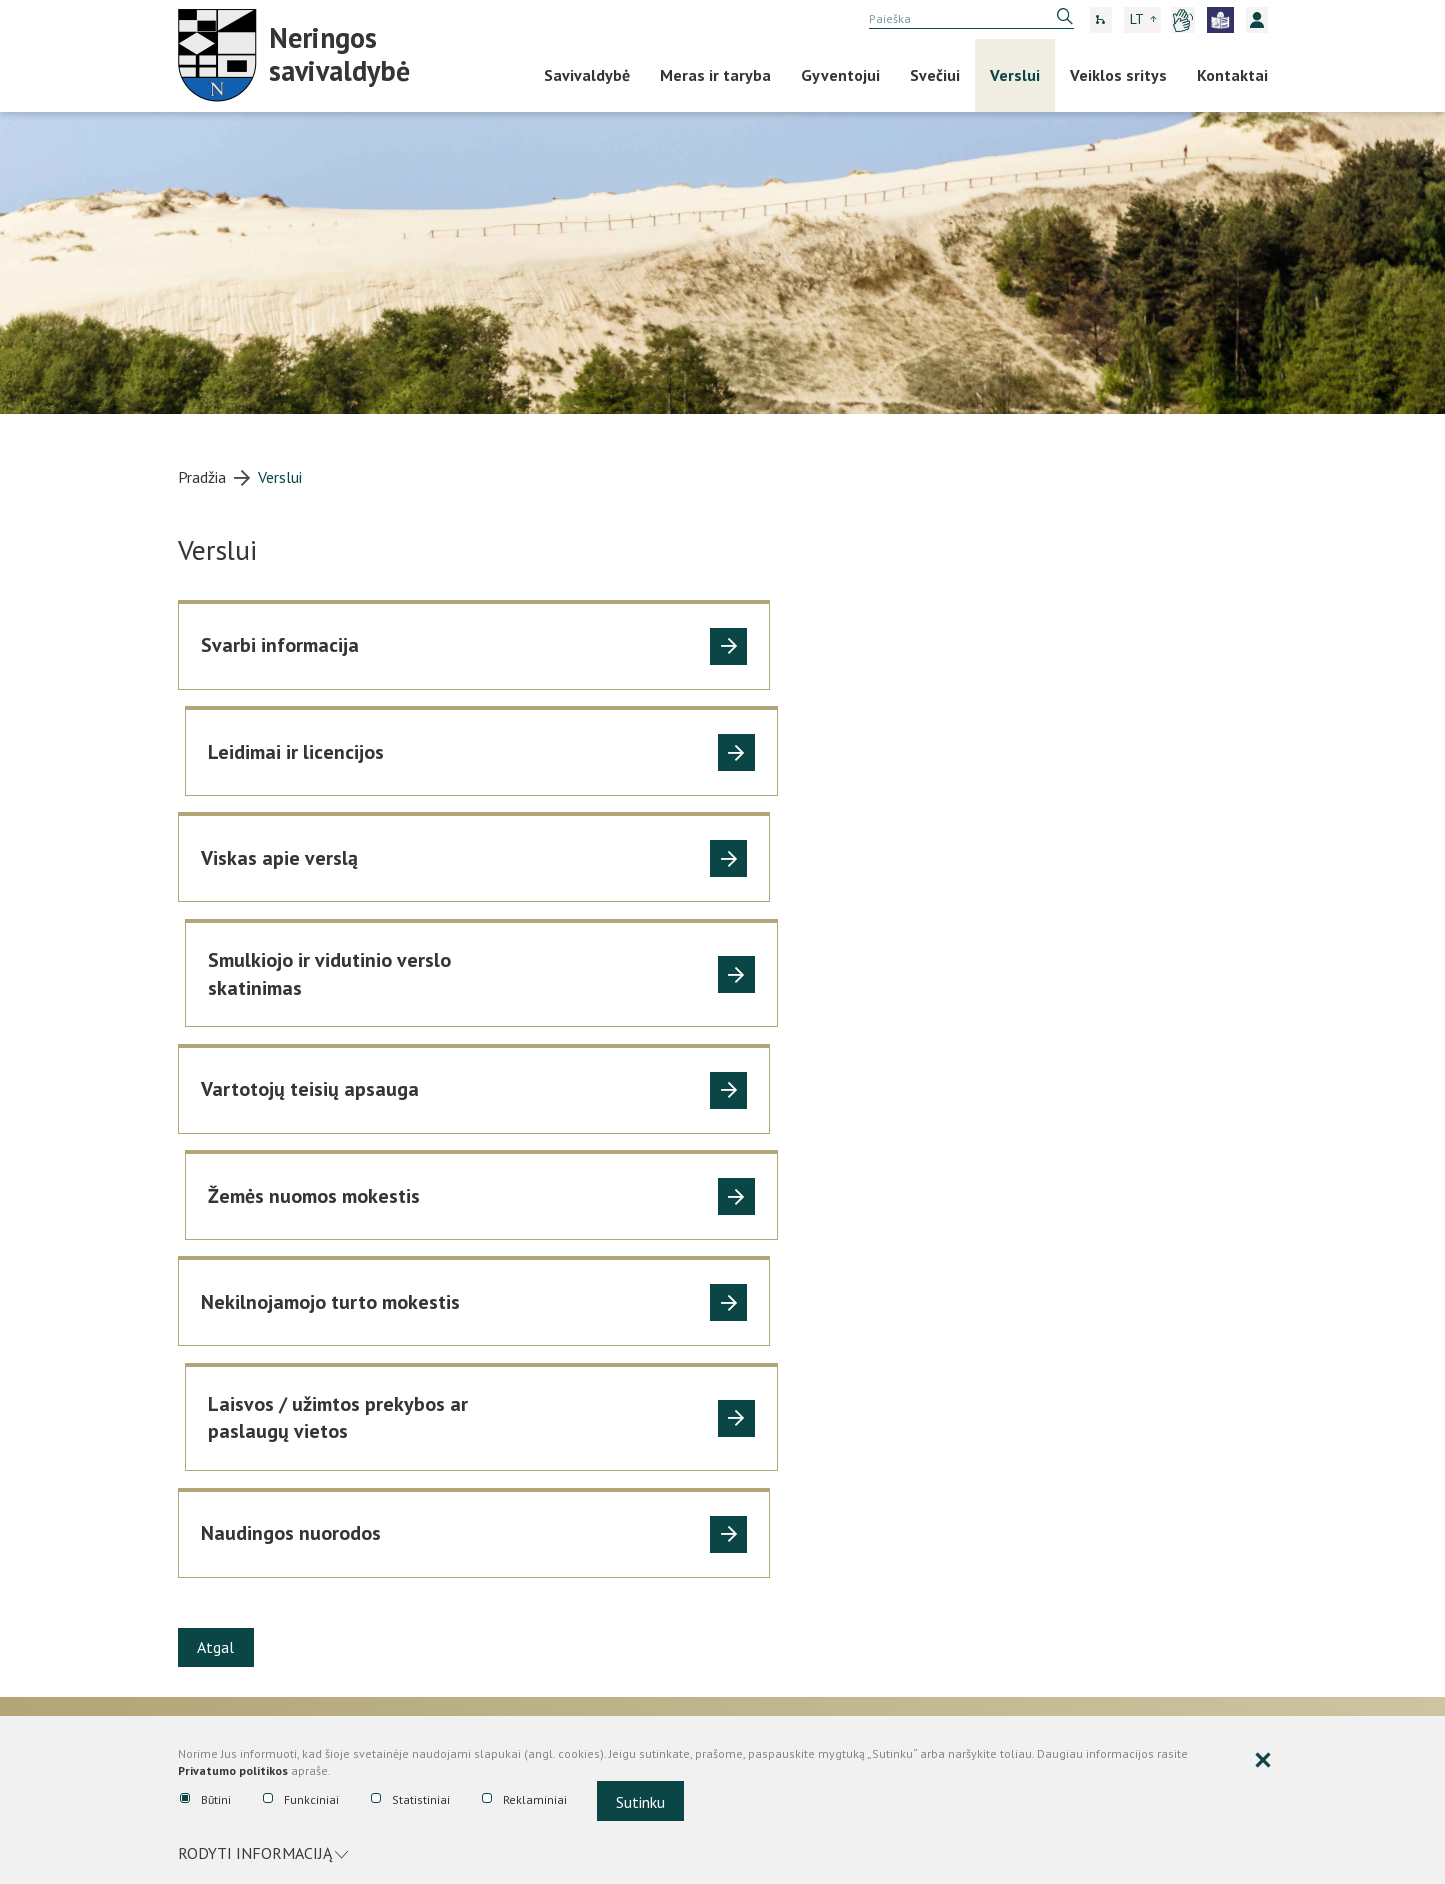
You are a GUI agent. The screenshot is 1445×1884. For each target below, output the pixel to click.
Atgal (217, 1223)
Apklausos (212, 1646)
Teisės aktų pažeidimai (797, 1559)
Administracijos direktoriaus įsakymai (814, 1403)
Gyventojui (840, 75)
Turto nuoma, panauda (253, 1617)
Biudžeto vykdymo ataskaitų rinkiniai (545, 1374)
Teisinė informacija (791, 1326)
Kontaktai (1232, 75)
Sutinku (640, 1803)
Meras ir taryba (715, 75)
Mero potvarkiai (775, 1588)
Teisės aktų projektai (792, 1472)
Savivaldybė (587, 75)
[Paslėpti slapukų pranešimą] (1263, 1763)
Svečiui (935, 75)
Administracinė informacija (275, 1326)
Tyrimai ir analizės (782, 1530)
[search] (971, 19)
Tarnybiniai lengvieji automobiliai (286, 1588)
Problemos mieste (239, 1530)
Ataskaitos (489, 1326)
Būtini (205, 1801)
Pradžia (202, 477)
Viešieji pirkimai (499, 1550)
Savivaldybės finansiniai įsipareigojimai (527, 1454)
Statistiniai (410, 1801)
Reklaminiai (524, 1801)
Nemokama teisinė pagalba (814, 1363)
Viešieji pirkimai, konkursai (545, 1514)
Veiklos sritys (1118, 75)
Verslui (1015, 75)
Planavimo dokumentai (255, 1559)
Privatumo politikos (233, 1772)
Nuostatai (212, 1363)
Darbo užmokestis (238, 1472)
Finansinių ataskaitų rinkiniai (543, 1414)
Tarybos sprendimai (786, 1443)
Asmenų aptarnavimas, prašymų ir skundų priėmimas (284, 1432)
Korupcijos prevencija (1071, 1326)
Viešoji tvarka (223, 1501)
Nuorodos (1030, 1363)
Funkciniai (301, 1801)
